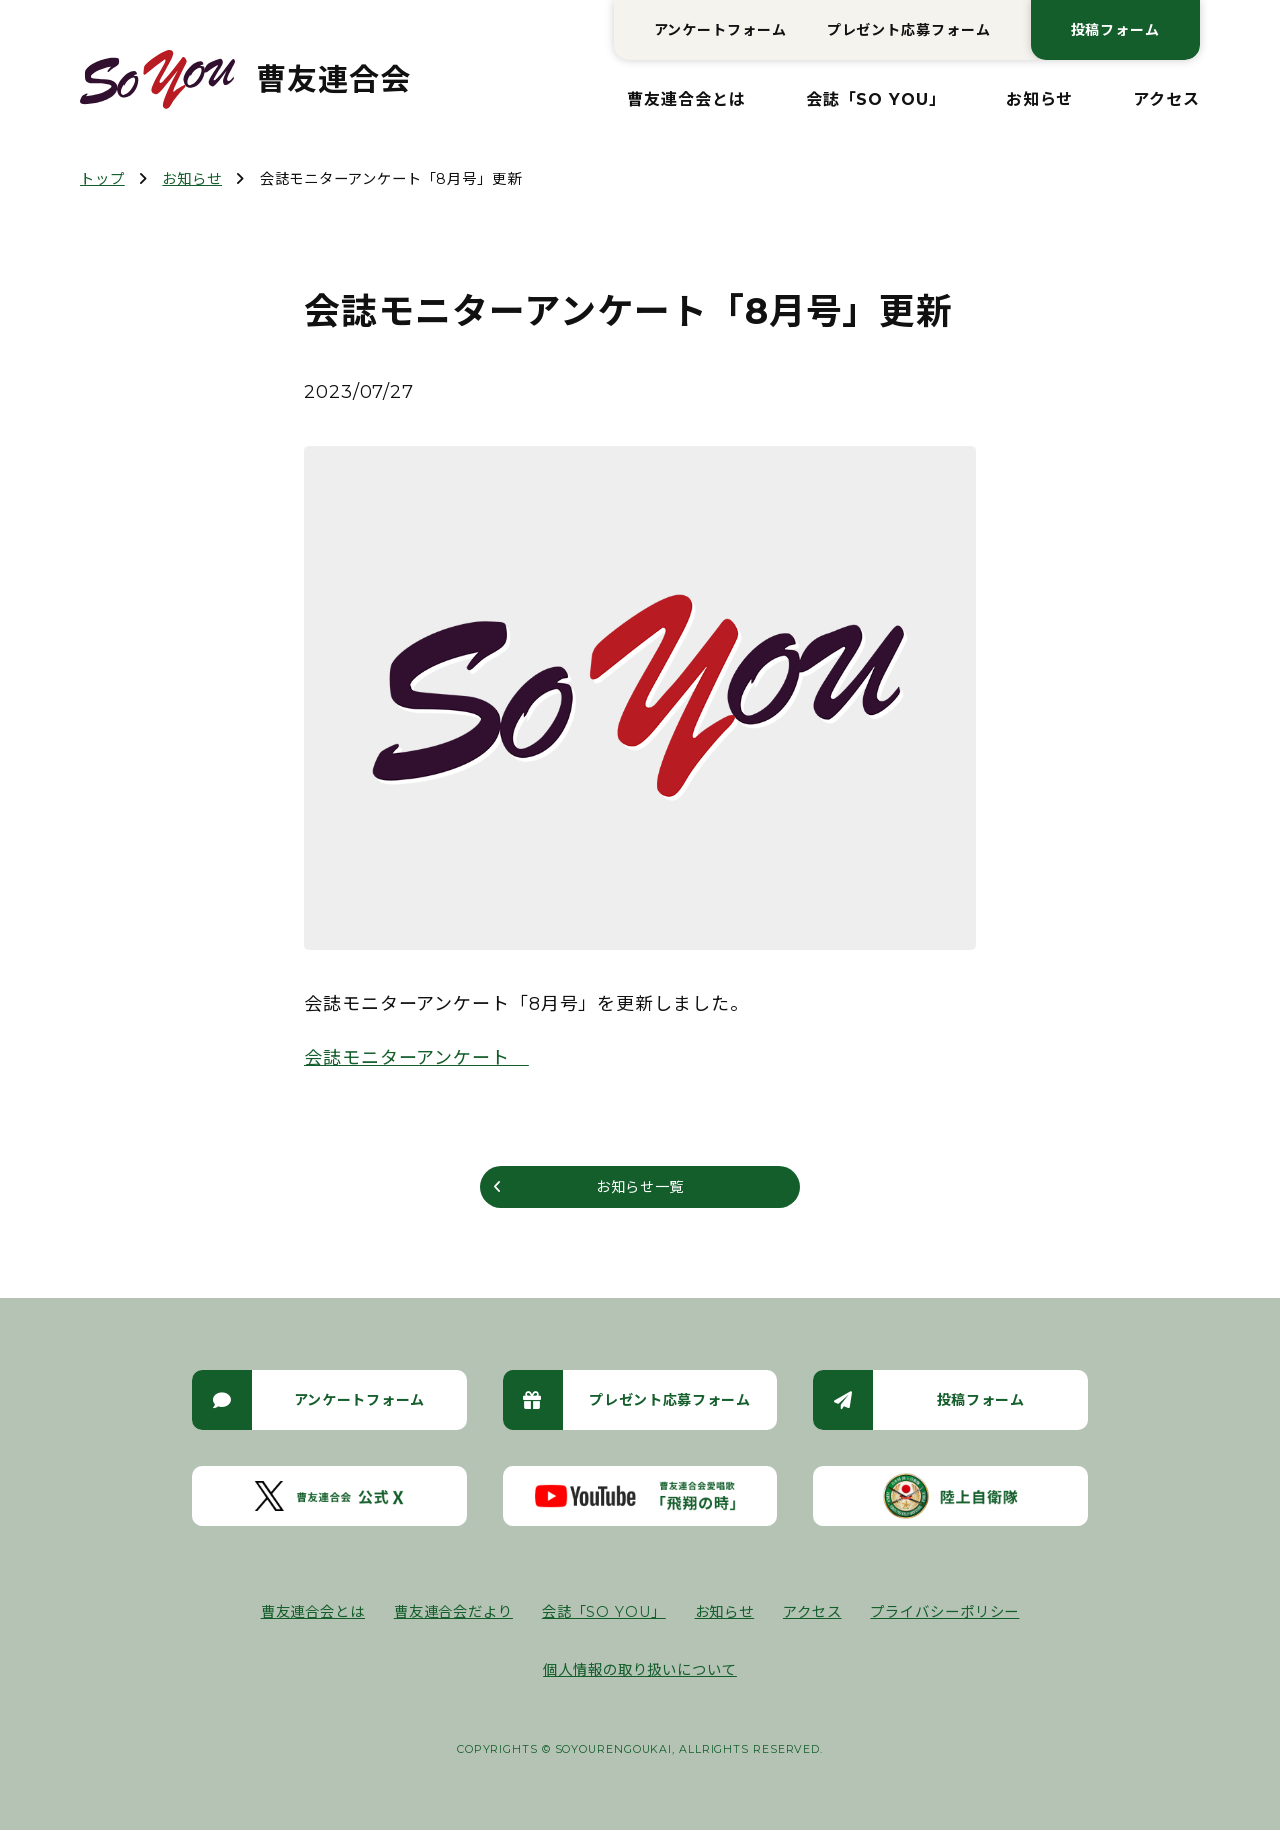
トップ (102, 179)
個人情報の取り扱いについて (640, 1681)
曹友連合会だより (453, 1624)
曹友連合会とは (686, 99)
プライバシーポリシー (944, 1624)
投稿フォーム (1115, 30)
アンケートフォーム (720, 30)
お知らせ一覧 (639, 1193)
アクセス (1166, 99)
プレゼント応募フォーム (909, 30)
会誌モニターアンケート (416, 1058)
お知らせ (1040, 99)
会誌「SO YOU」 (876, 99)
